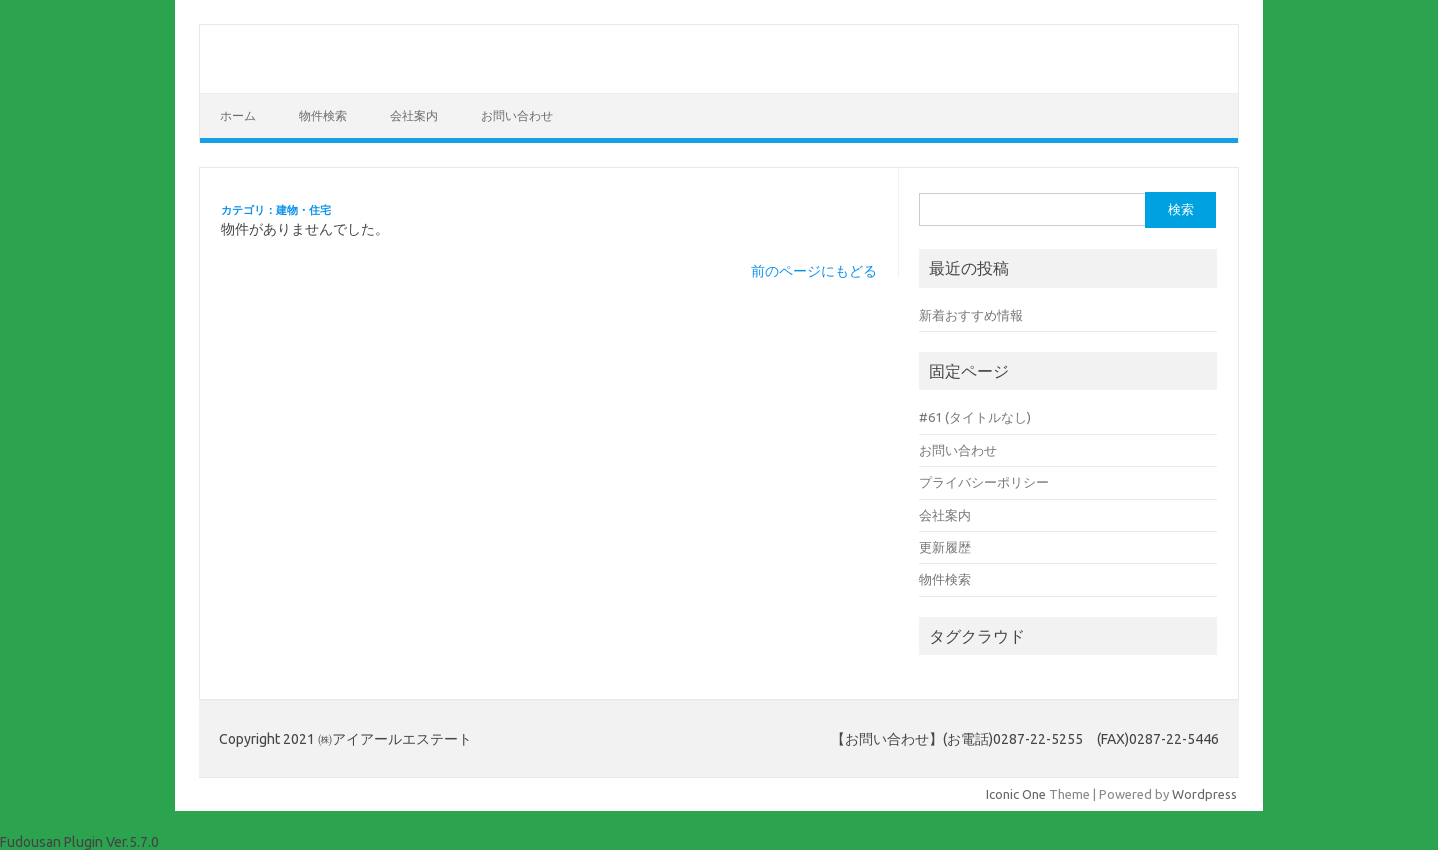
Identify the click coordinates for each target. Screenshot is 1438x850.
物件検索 (323, 115)
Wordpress (1204, 794)
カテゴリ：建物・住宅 (276, 210)
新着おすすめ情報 (971, 315)
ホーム (238, 115)
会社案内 (414, 115)
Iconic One (1016, 794)
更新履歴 (945, 547)
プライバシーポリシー (984, 482)
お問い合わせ (517, 115)
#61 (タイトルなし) (975, 417)
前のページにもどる (814, 271)
